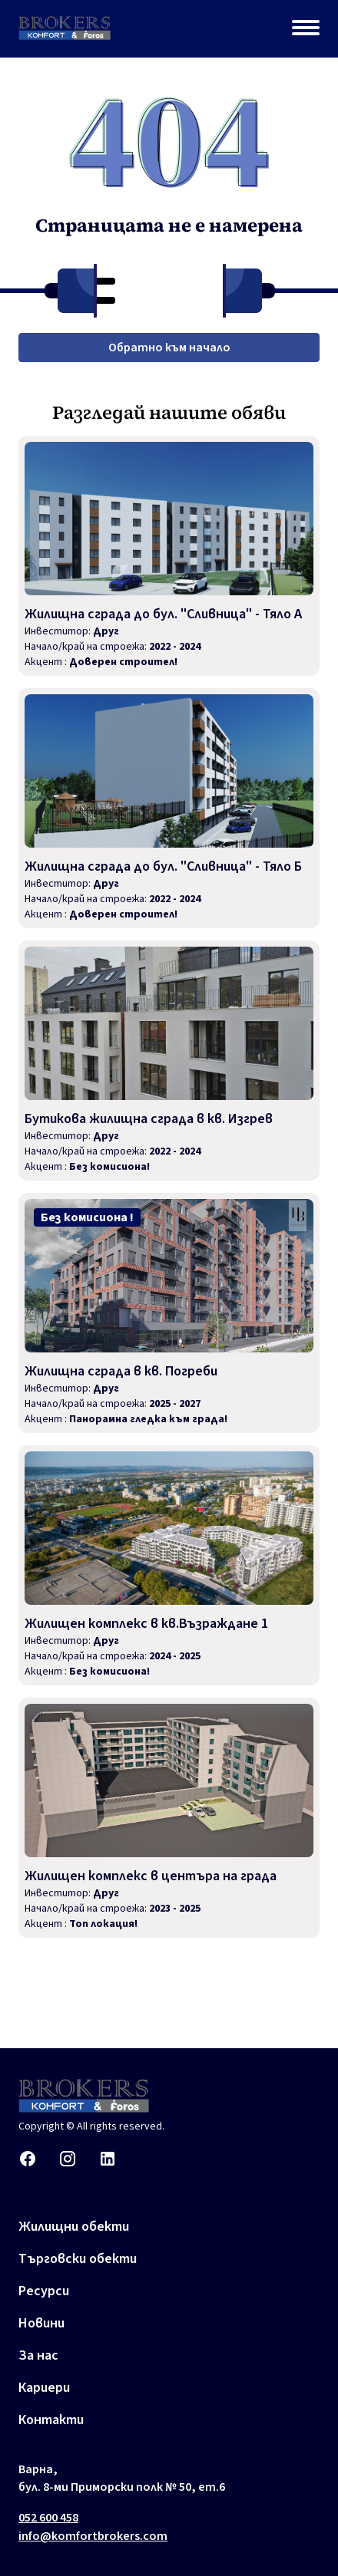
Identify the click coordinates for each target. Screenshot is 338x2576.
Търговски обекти (77, 2258)
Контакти (51, 2419)
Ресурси (43, 2291)
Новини (41, 2323)
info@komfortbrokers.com (92, 2536)
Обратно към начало (169, 347)
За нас (38, 2355)
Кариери (44, 2387)
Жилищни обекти (73, 2226)
